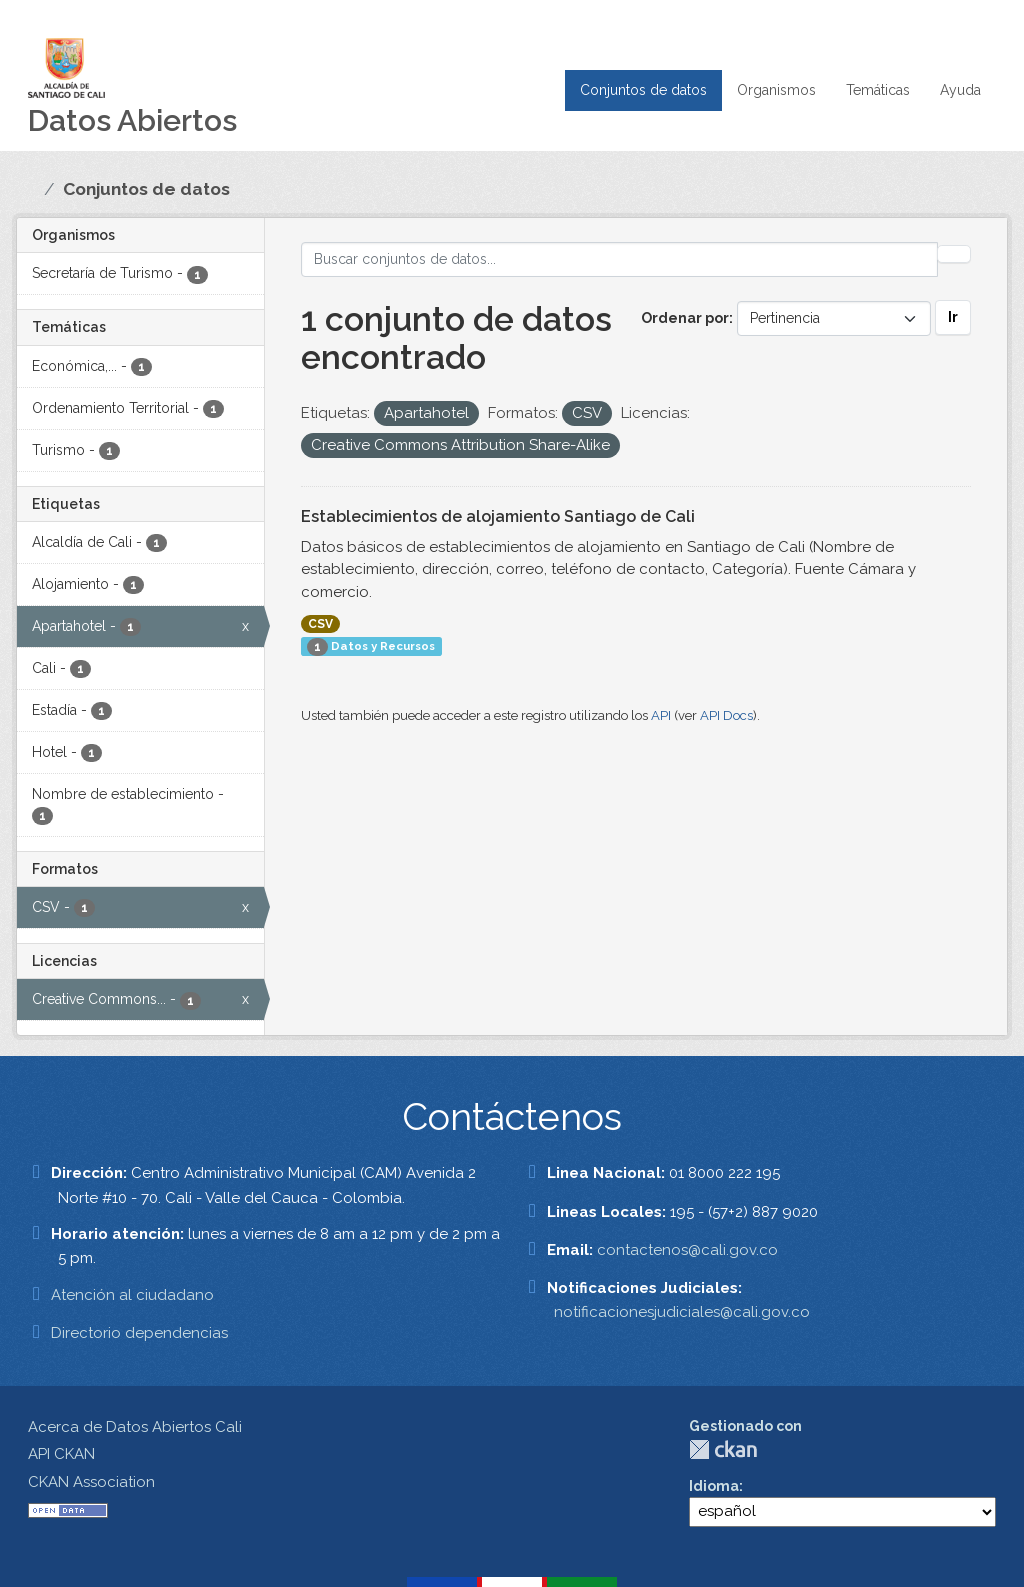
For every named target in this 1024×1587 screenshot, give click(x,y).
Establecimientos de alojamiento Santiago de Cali (498, 516)
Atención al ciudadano (132, 1295)
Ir (953, 317)
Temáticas (878, 90)
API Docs (726, 715)
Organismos (776, 90)
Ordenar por (685, 318)
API (661, 715)
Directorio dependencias (139, 1333)
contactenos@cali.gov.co (687, 1250)
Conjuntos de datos (643, 90)
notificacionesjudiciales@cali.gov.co (682, 1312)
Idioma (714, 1486)
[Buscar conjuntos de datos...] (620, 259)
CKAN (723, 1449)
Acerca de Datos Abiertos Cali (135, 1427)
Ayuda (960, 90)
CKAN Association (91, 1482)
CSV (320, 624)
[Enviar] (954, 254)
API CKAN (61, 1454)
